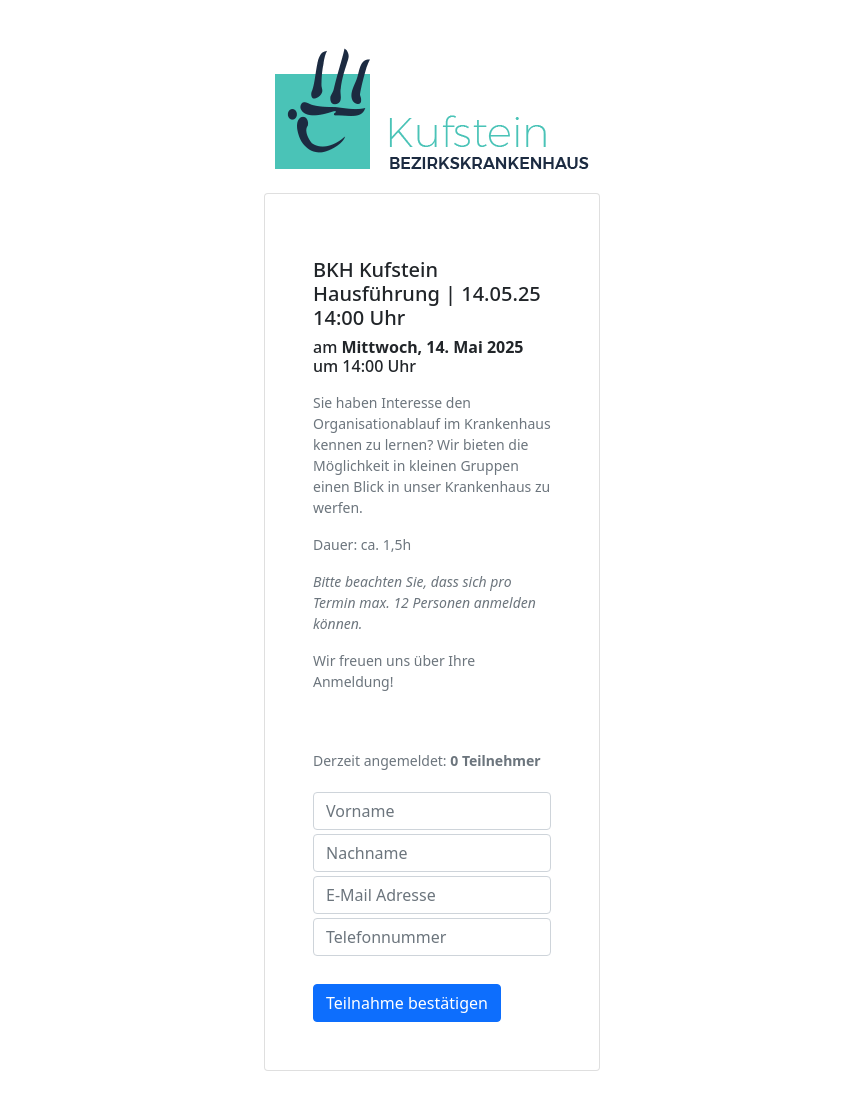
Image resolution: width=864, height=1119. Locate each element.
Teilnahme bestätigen (407, 1003)
